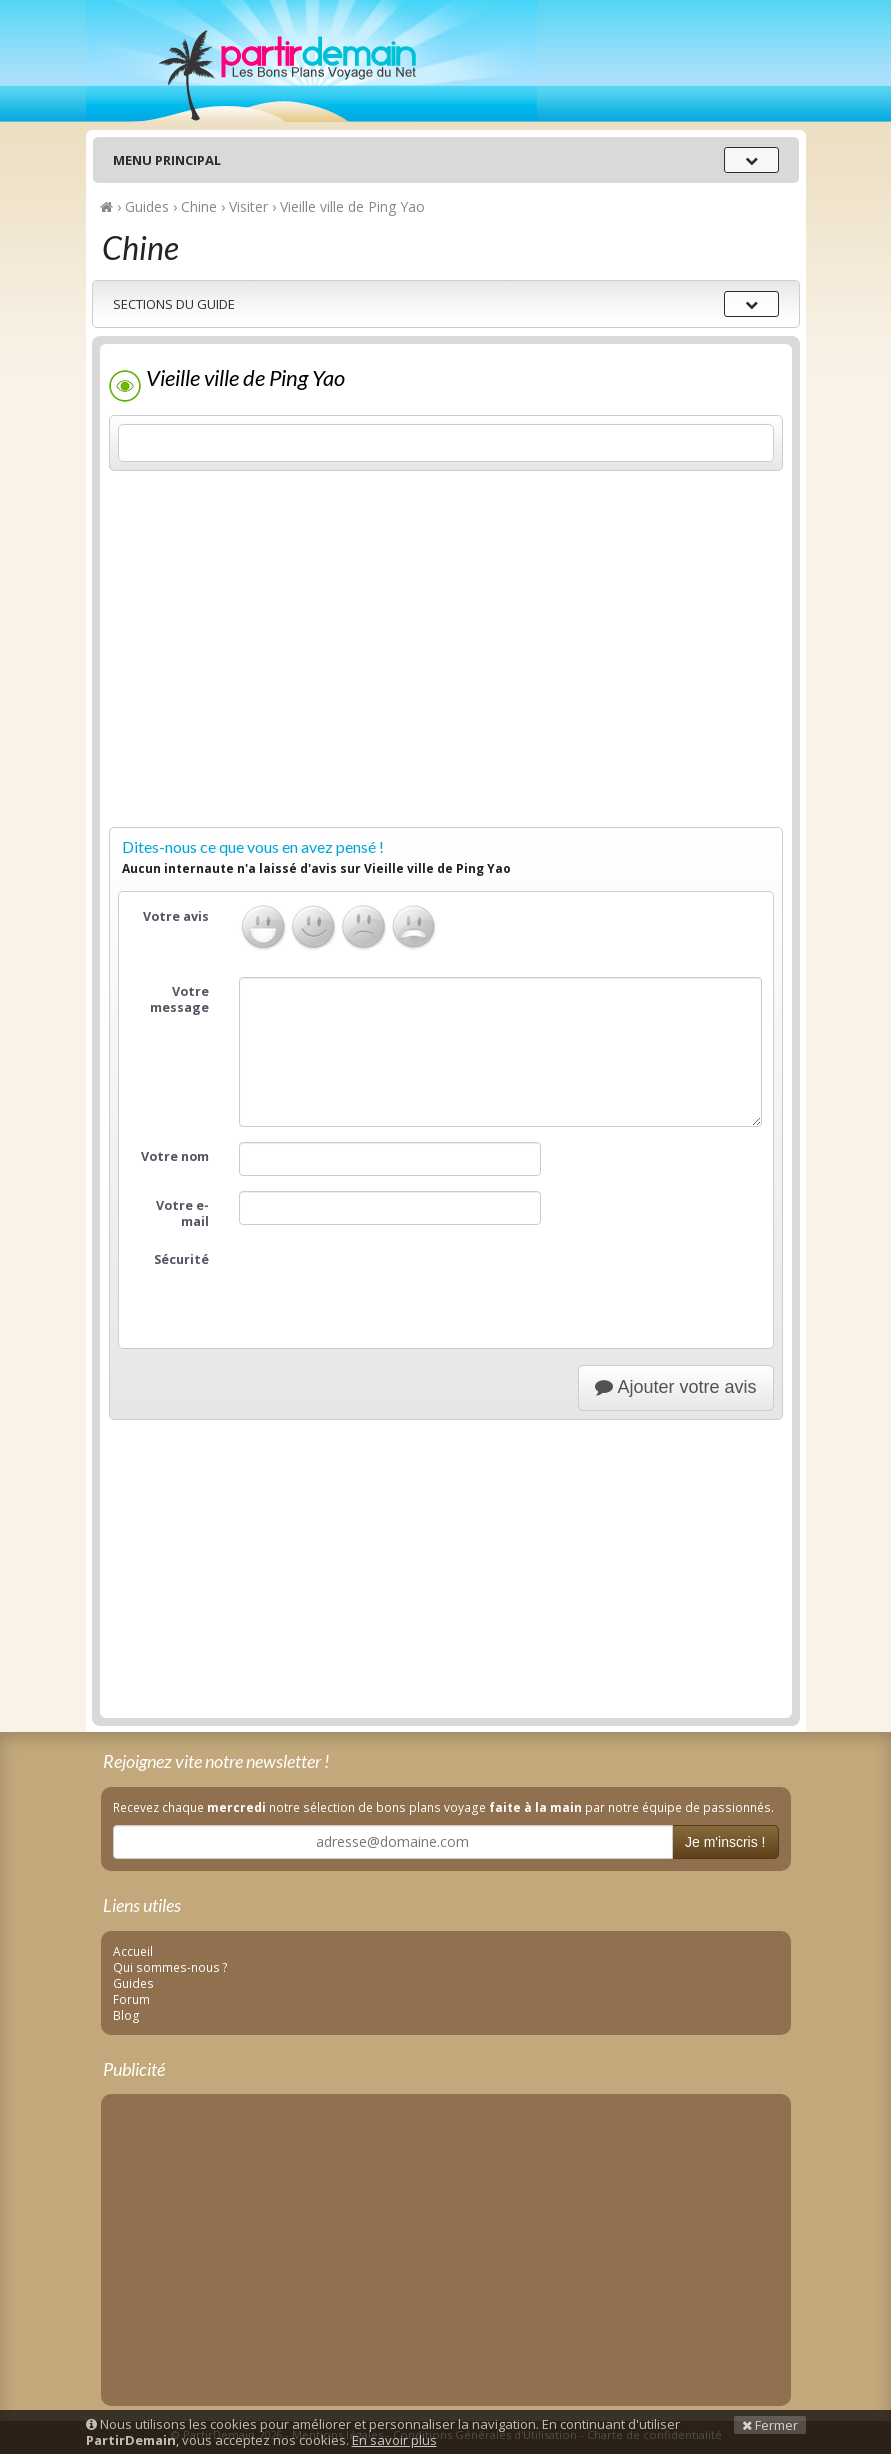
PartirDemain (311, 61)
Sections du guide (174, 304)
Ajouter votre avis (675, 1387)
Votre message (179, 999)
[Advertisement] (446, 679)
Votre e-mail (182, 1213)
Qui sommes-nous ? (170, 1967)
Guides (133, 1983)
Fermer (770, 2425)
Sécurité (181, 1259)
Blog (126, 2015)
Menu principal (167, 160)
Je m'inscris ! (725, 1842)
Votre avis (176, 916)
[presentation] (391, 1284)
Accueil (133, 1951)
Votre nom (175, 1156)
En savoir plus (394, 2440)
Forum (131, 1999)
